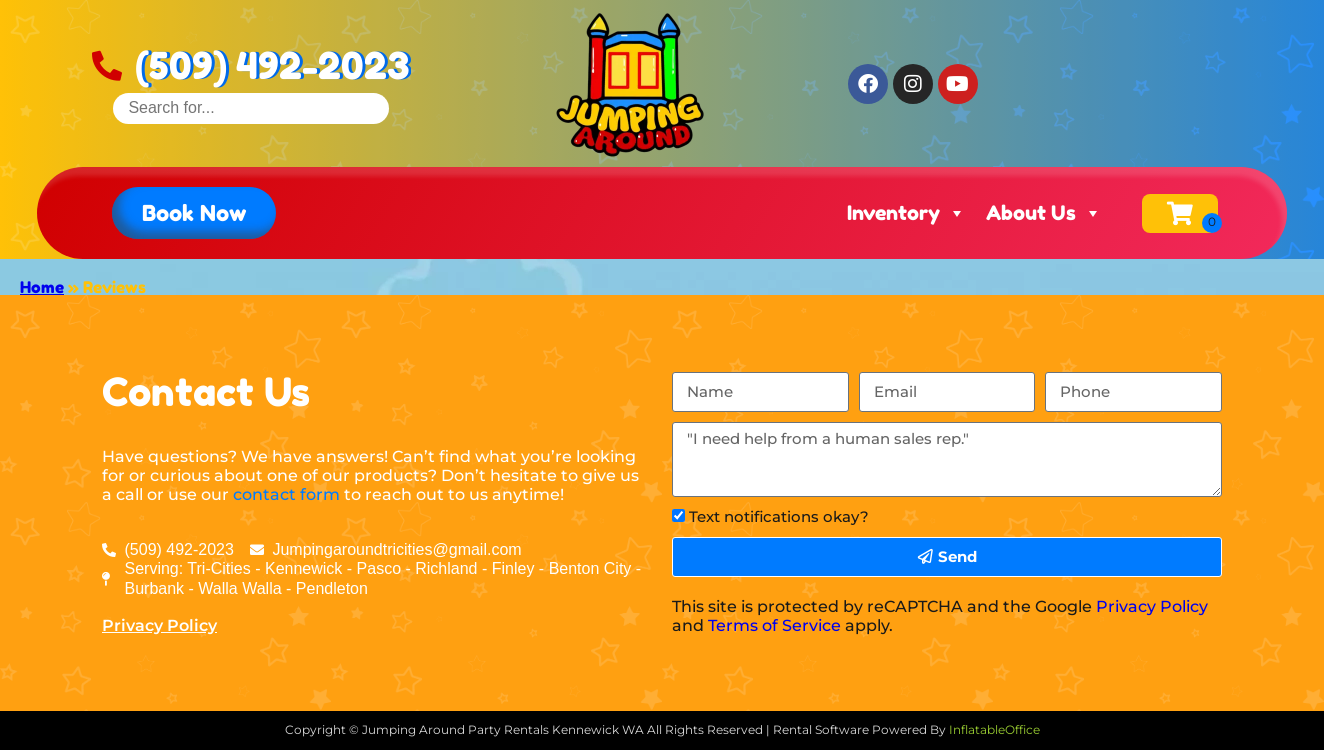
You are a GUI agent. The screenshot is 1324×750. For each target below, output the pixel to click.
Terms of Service (774, 625)
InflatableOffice (994, 729)
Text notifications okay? (779, 516)
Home (42, 287)
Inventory (906, 213)
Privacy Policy (159, 625)
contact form (286, 494)
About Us (1044, 213)
